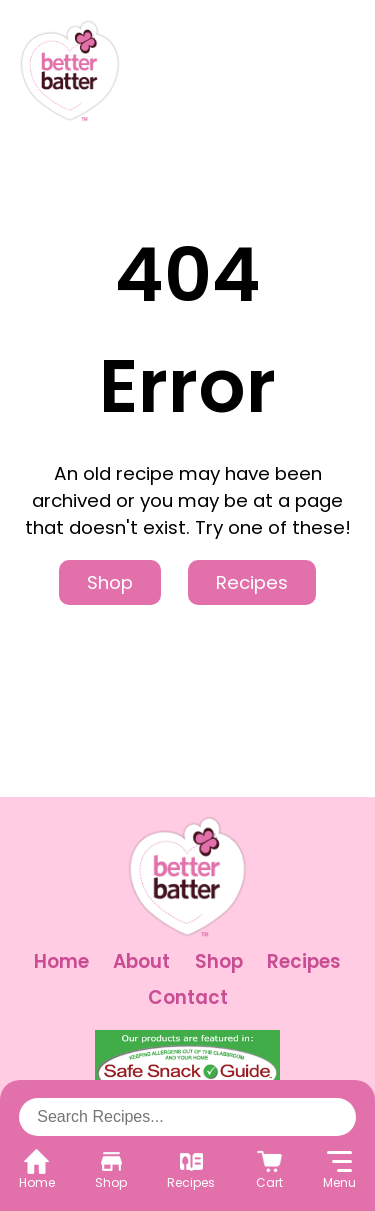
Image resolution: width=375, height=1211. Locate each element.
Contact (188, 997)
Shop (110, 582)
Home (61, 961)
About (141, 961)
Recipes (252, 582)
